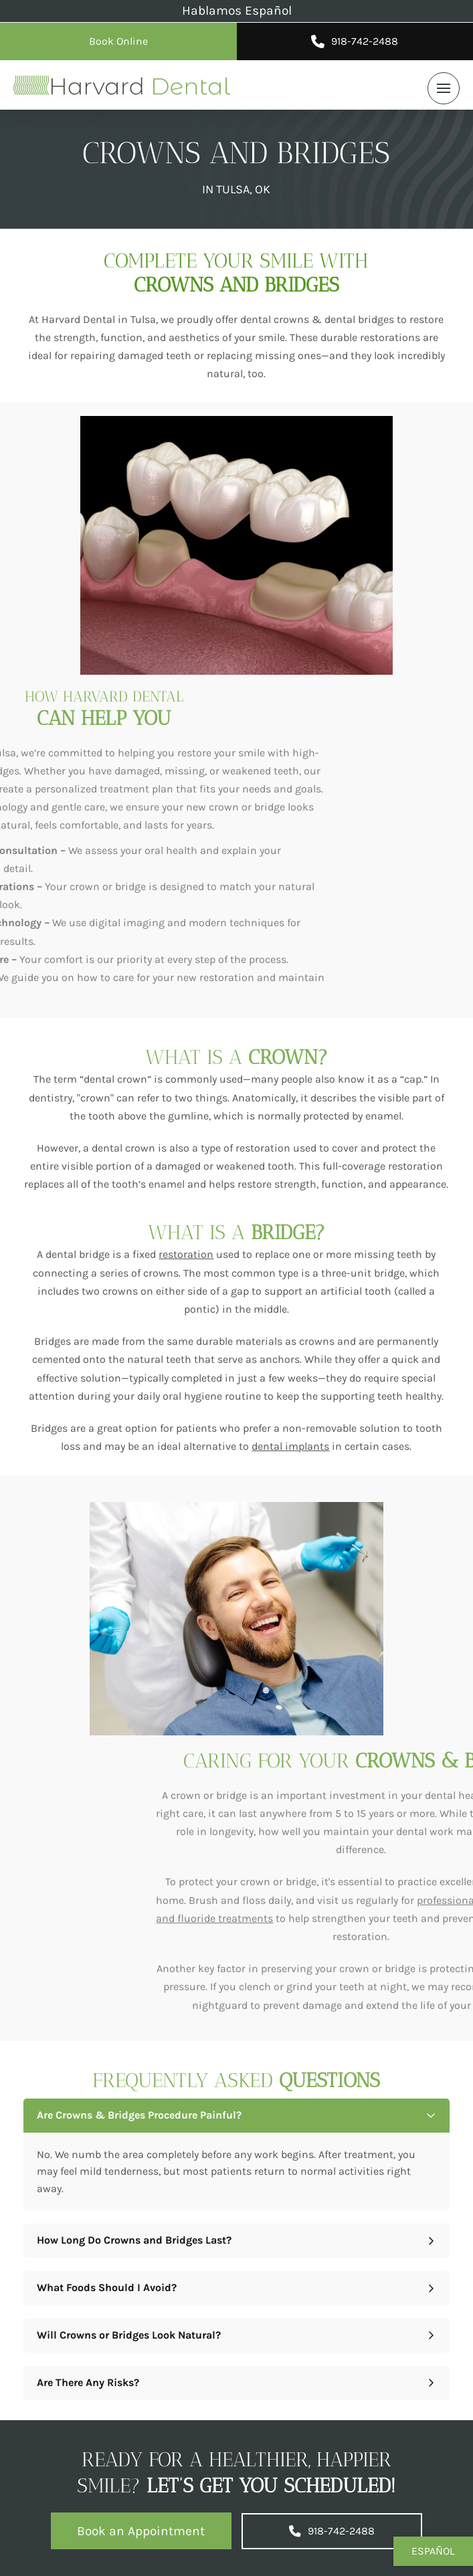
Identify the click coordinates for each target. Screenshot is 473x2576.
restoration (186, 1254)
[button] (444, 88)
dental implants (290, 1446)
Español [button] (432, 2551)
